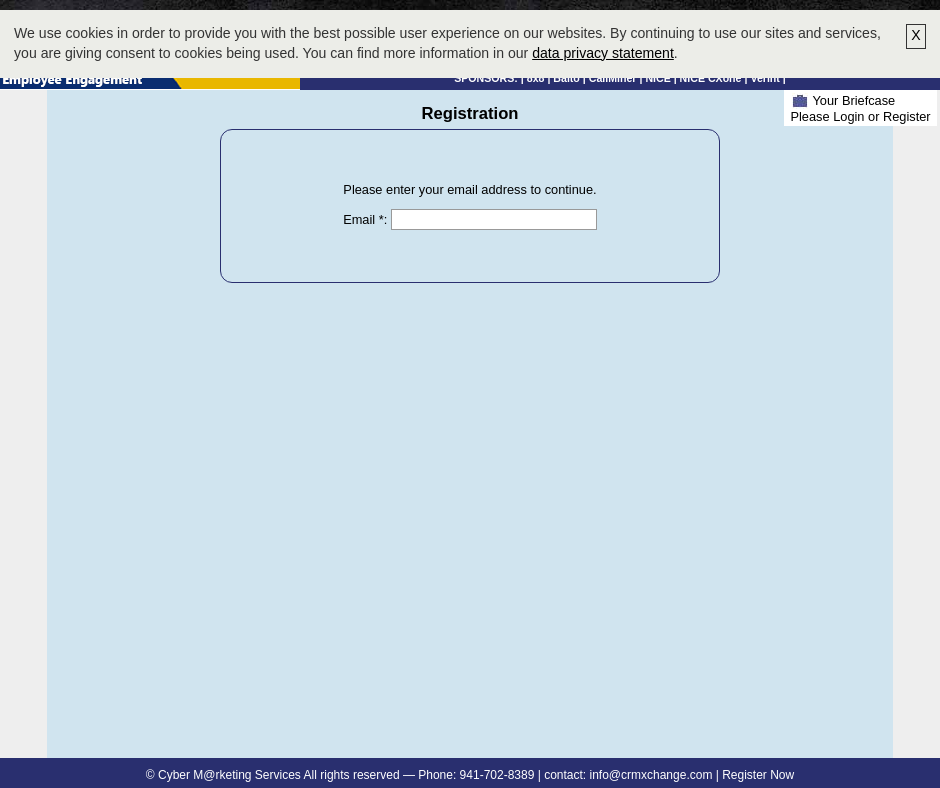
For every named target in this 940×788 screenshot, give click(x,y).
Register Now (758, 775)
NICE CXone (711, 78)
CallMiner (613, 78)
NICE (657, 78)
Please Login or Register (860, 116)
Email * (363, 219)
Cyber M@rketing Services (229, 775)
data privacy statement (603, 53)
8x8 (536, 78)
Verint (764, 78)
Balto (566, 78)
